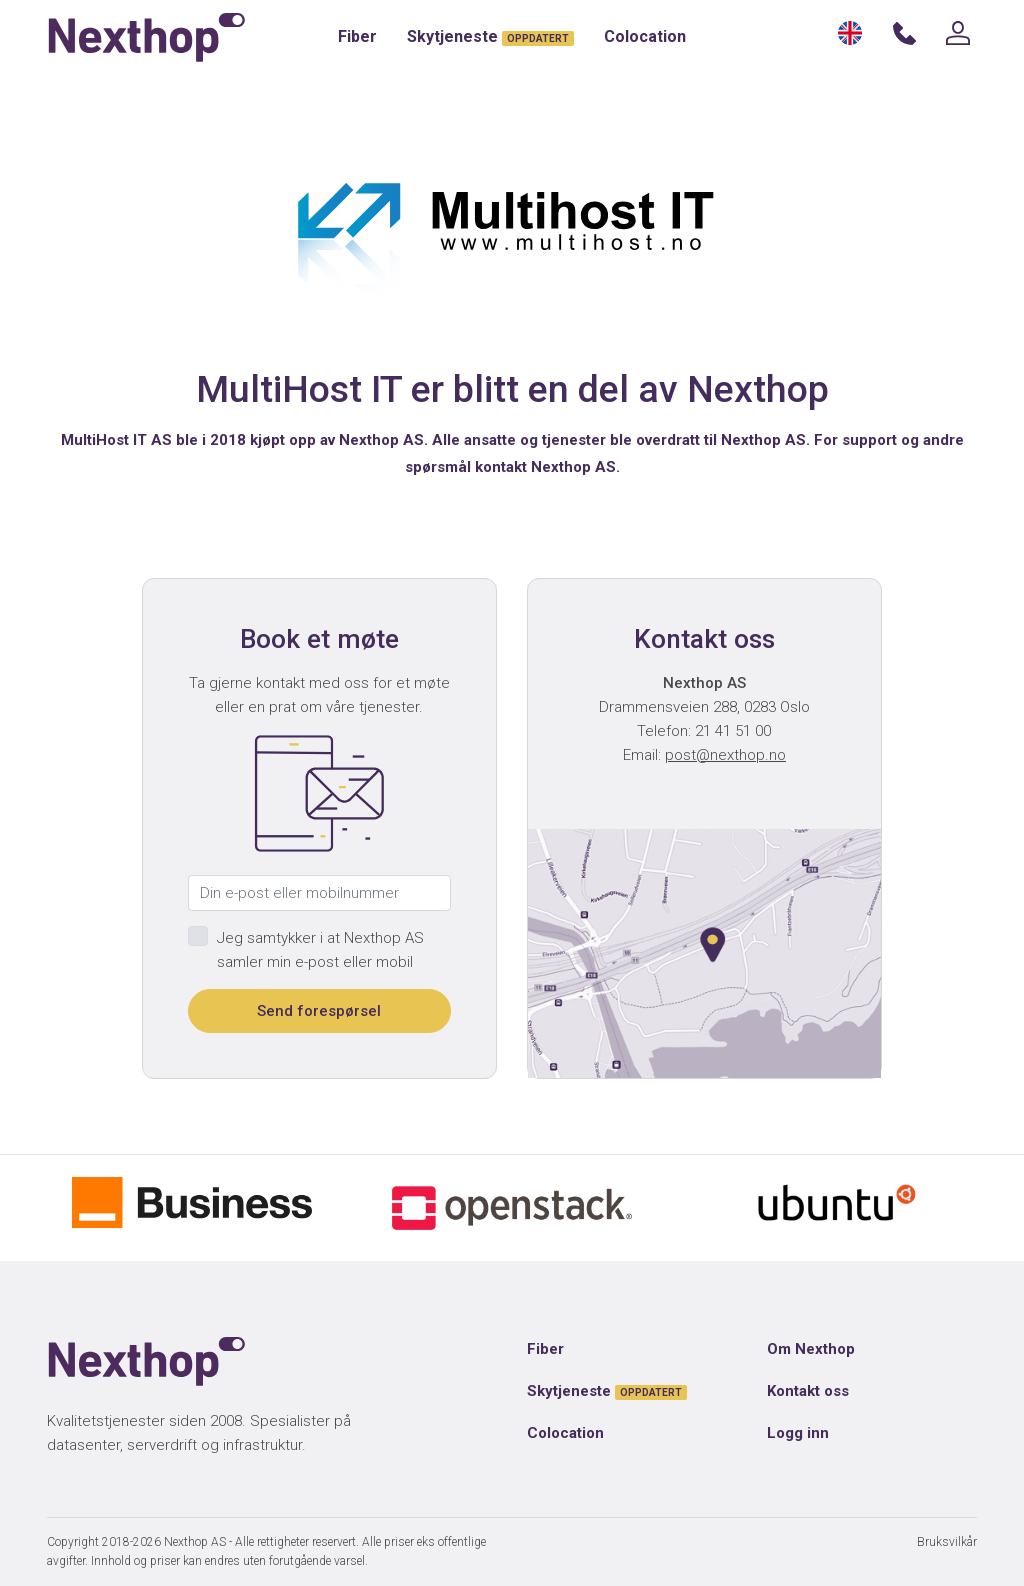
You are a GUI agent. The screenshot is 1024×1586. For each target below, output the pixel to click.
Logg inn (798, 1433)
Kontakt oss (808, 1391)
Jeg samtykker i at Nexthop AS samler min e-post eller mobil (320, 950)
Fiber (357, 36)
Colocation (645, 36)
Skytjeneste (490, 36)
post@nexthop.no (725, 755)
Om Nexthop (811, 1349)
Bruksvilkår (947, 1542)
